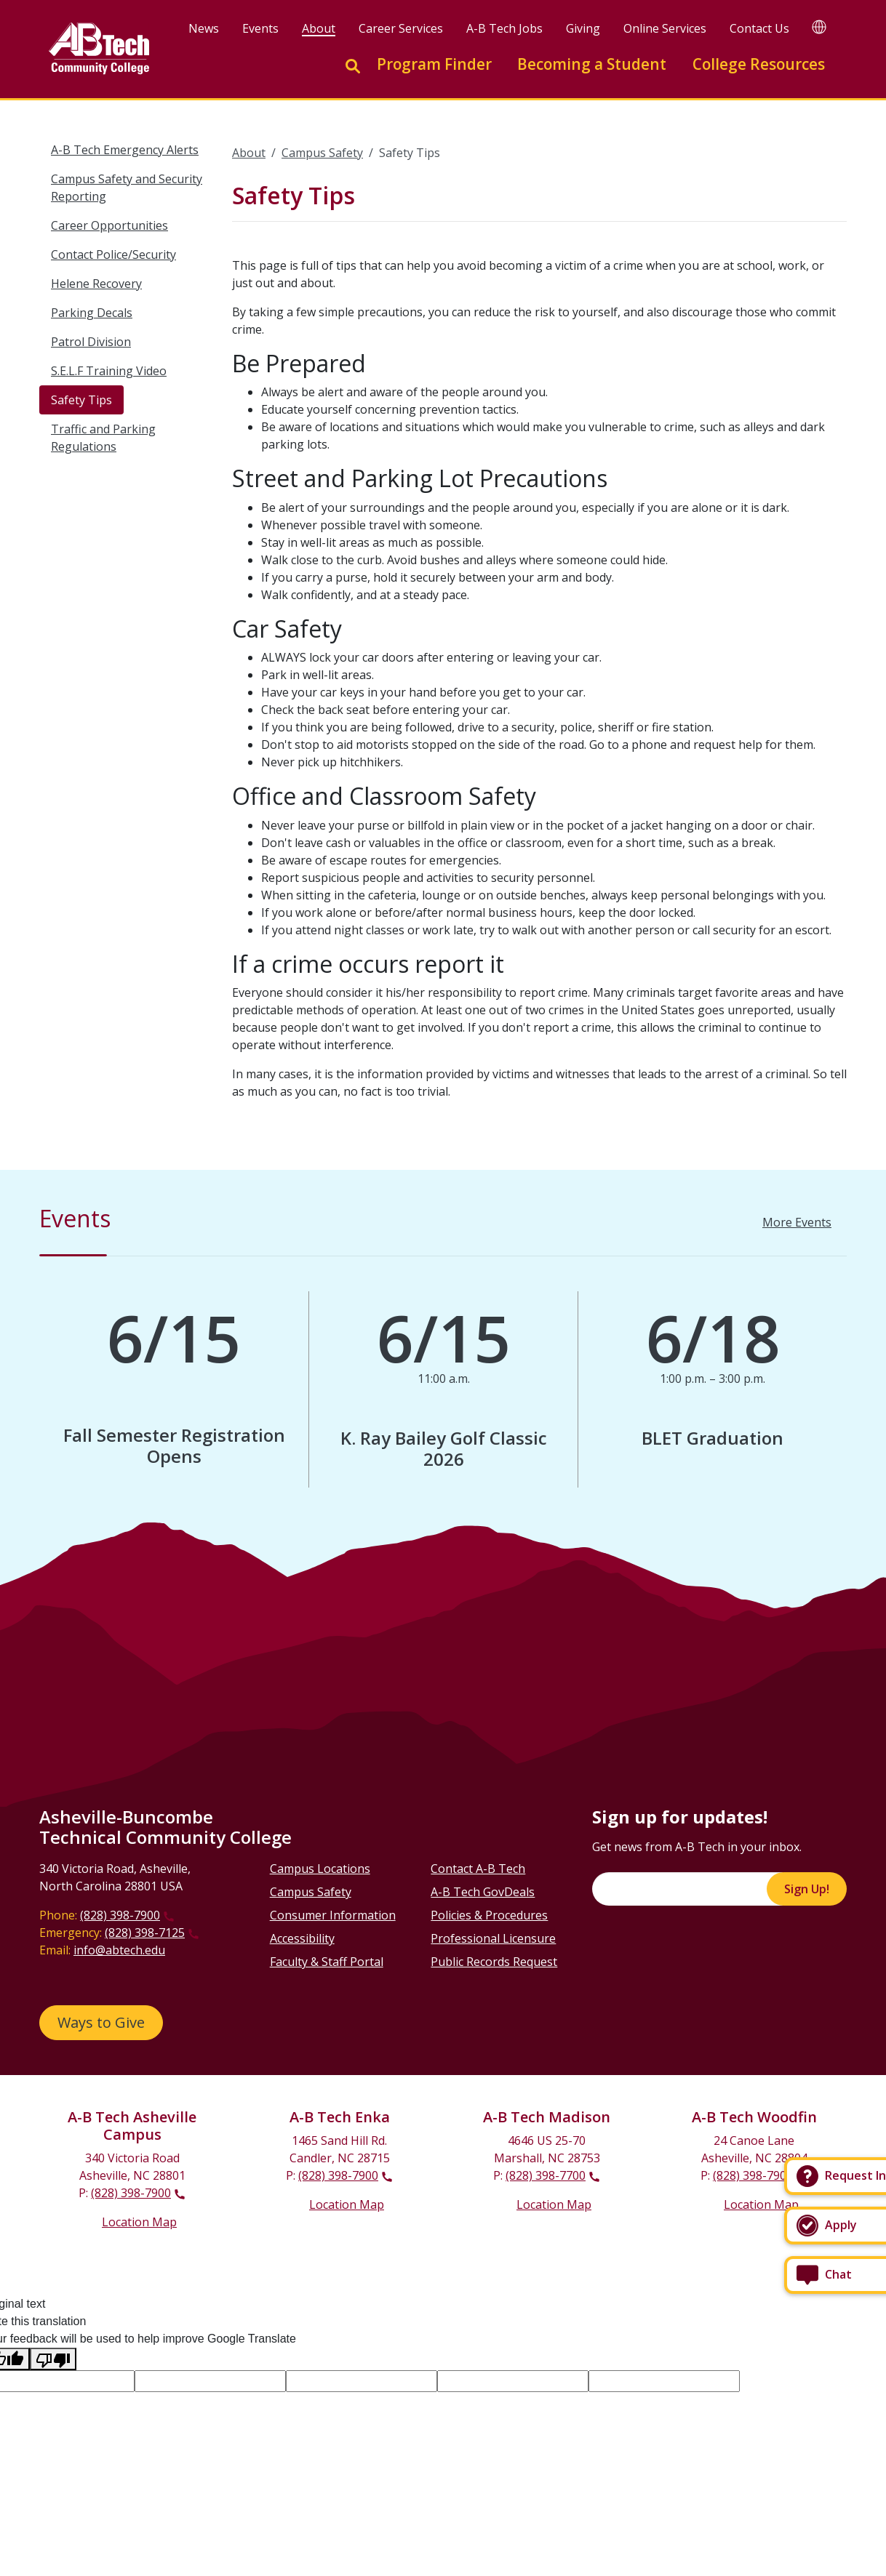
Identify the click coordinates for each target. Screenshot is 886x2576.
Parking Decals (91, 313)
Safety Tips (81, 400)
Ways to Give (101, 2022)
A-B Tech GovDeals (483, 1892)
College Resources (759, 64)
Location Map (139, 2222)
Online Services (665, 28)
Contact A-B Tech (478, 1869)
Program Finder (434, 64)
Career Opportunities (109, 225)
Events (261, 28)
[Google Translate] (819, 26)
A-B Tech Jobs (505, 28)
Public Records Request (494, 1962)
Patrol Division (91, 342)
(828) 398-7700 (546, 2175)
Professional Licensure (493, 1938)
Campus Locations (320, 1869)
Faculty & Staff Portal (326, 1962)
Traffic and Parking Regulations (103, 437)
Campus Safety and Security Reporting (126, 187)
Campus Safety (322, 153)
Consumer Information (333, 1915)
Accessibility (302, 1938)
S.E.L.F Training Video (109, 371)
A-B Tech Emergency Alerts (125, 150)
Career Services (401, 28)
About (319, 28)
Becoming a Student (591, 64)
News (204, 28)
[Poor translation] (53, 2359)
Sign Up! (806, 1889)
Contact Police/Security (113, 254)
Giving (584, 28)
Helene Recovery (96, 284)
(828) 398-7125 (145, 1933)
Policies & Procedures (489, 1915)
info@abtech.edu (119, 1950)
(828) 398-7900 (120, 1915)
